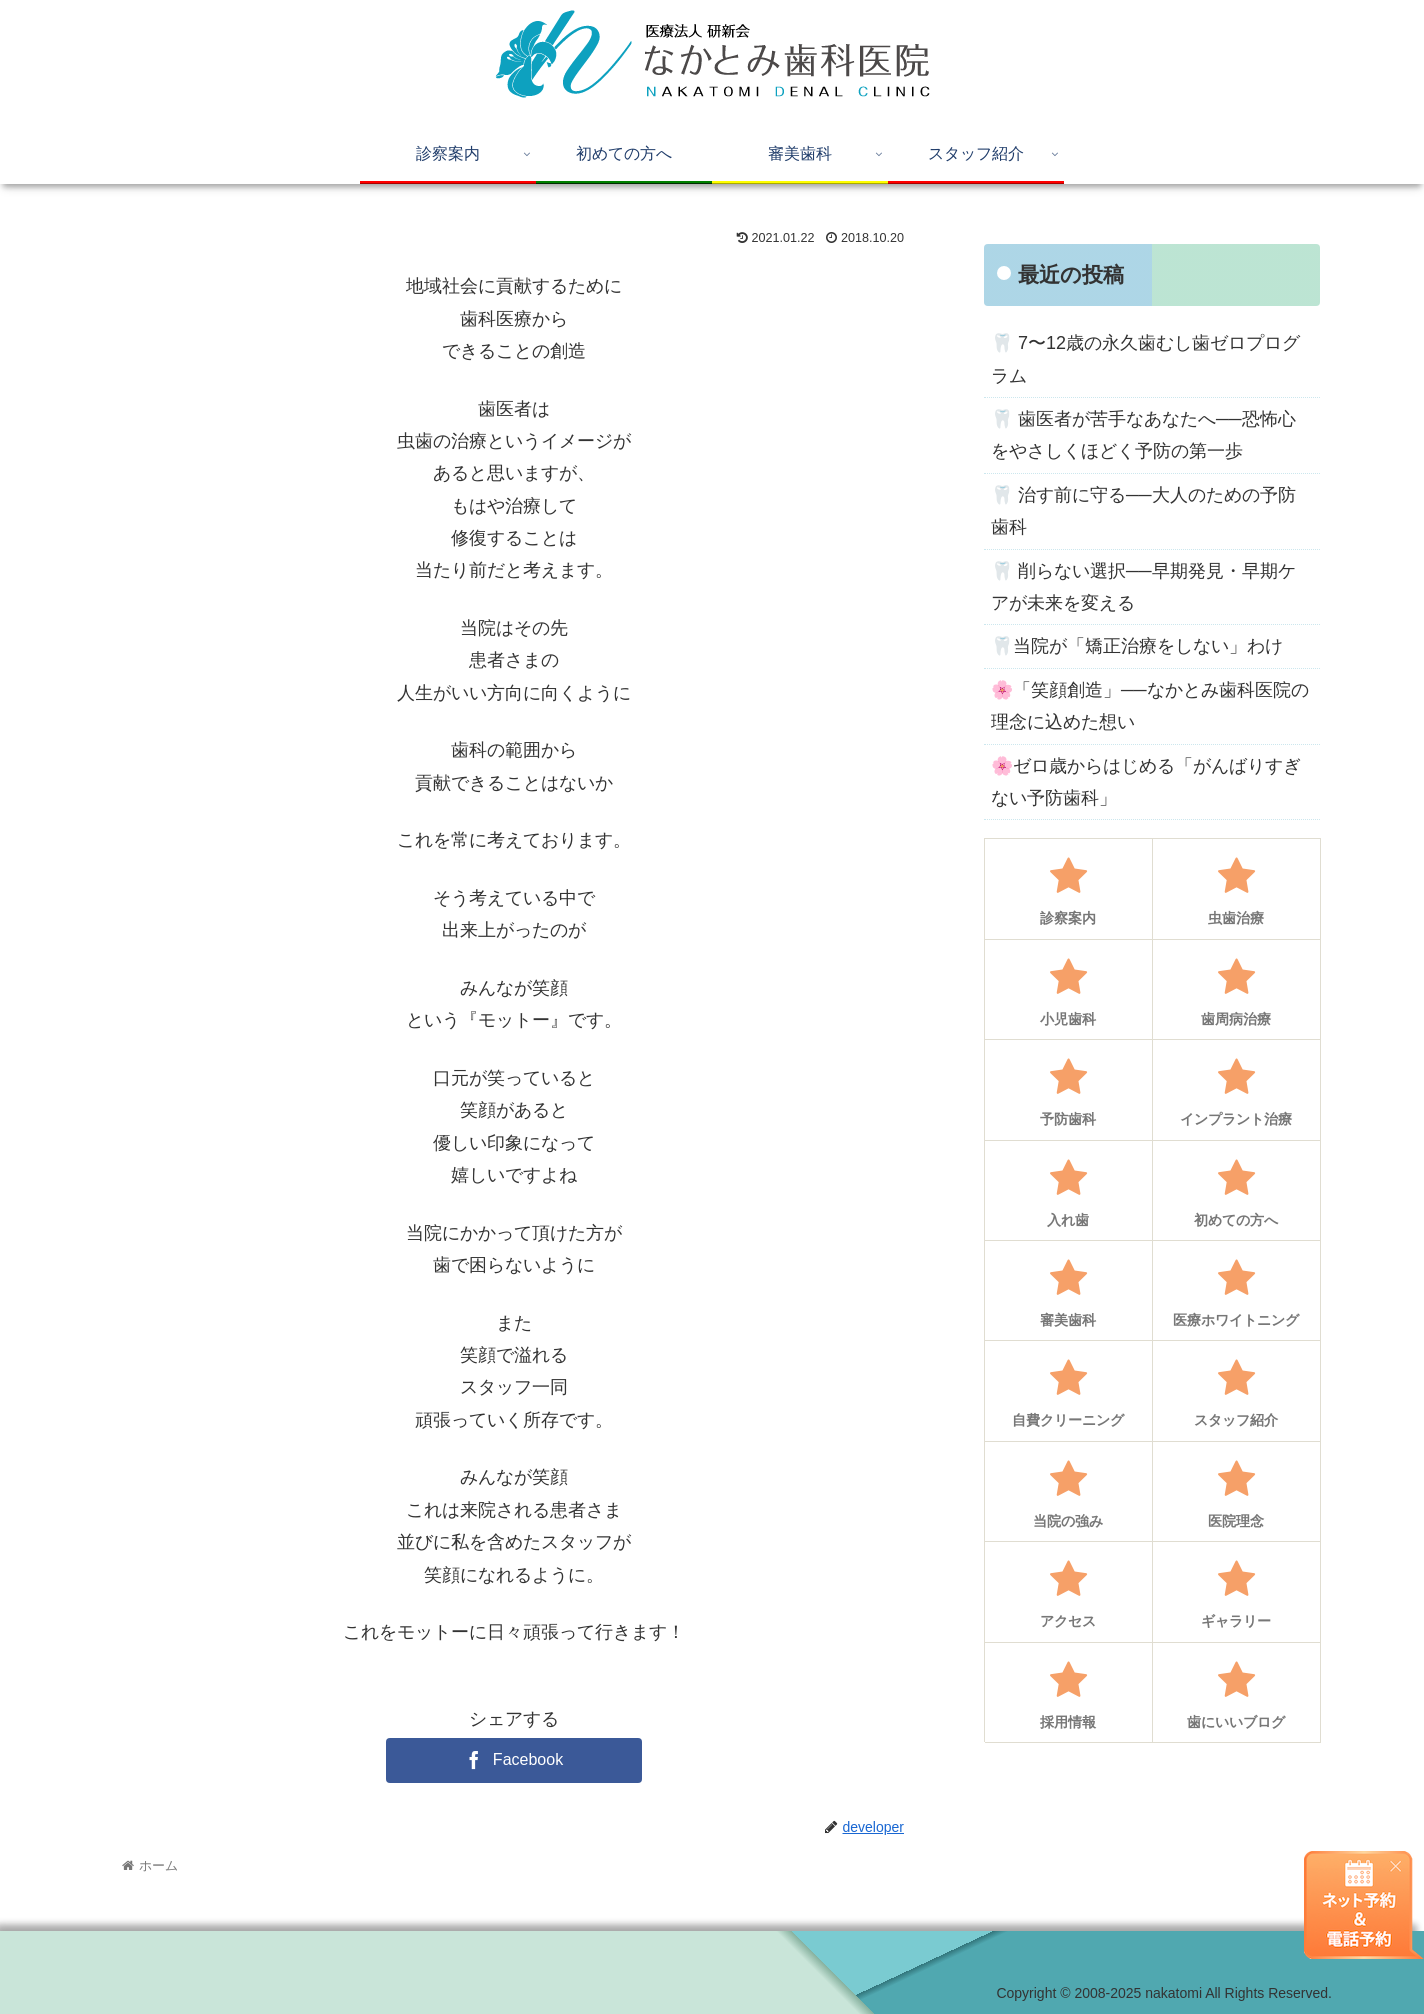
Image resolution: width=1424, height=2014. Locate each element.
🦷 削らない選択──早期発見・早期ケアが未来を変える (1143, 587)
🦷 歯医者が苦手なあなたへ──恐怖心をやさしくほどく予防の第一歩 (1143, 435)
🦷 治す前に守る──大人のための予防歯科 (1143, 511)
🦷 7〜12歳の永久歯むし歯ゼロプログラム (1145, 359)
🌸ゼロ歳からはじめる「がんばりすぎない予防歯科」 (1146, 782)
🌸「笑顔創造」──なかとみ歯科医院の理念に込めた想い (1150, 706)
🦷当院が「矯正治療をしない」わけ (1137, 646)
